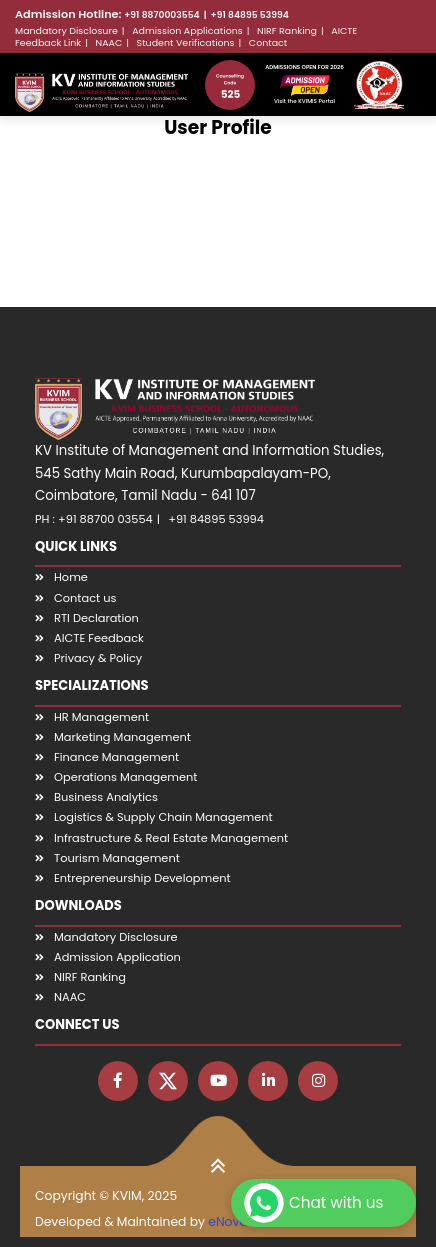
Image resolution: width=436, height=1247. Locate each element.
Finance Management (116, 757)
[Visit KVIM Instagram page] (318, 1081)
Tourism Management (117, 858)
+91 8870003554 (162, 14)
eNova (227, 1221)
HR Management (101, 717)
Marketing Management (122, 737)
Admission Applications (187, 30)
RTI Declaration (96, 618)
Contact (268, 42)
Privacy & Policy (98, 658)
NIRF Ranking (287, 30)
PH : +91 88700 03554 (94, 519)
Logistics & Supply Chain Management (163, 817)
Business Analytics (106, 797)
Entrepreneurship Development (142, 878)
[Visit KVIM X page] (168, 1081)
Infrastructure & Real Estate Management (171, 838)
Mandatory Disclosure (66, 30)
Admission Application (117, 957)
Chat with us (311, 1203)
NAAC (109, 42)
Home (71, 577)
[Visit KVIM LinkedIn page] (268, 1081)
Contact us (85, 598)
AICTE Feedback (99, 638)
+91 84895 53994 (250, 14)
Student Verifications (186, 42)
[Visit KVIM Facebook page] (118, 1081)
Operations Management (125, 777)
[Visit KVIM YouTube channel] (218, 1081)
